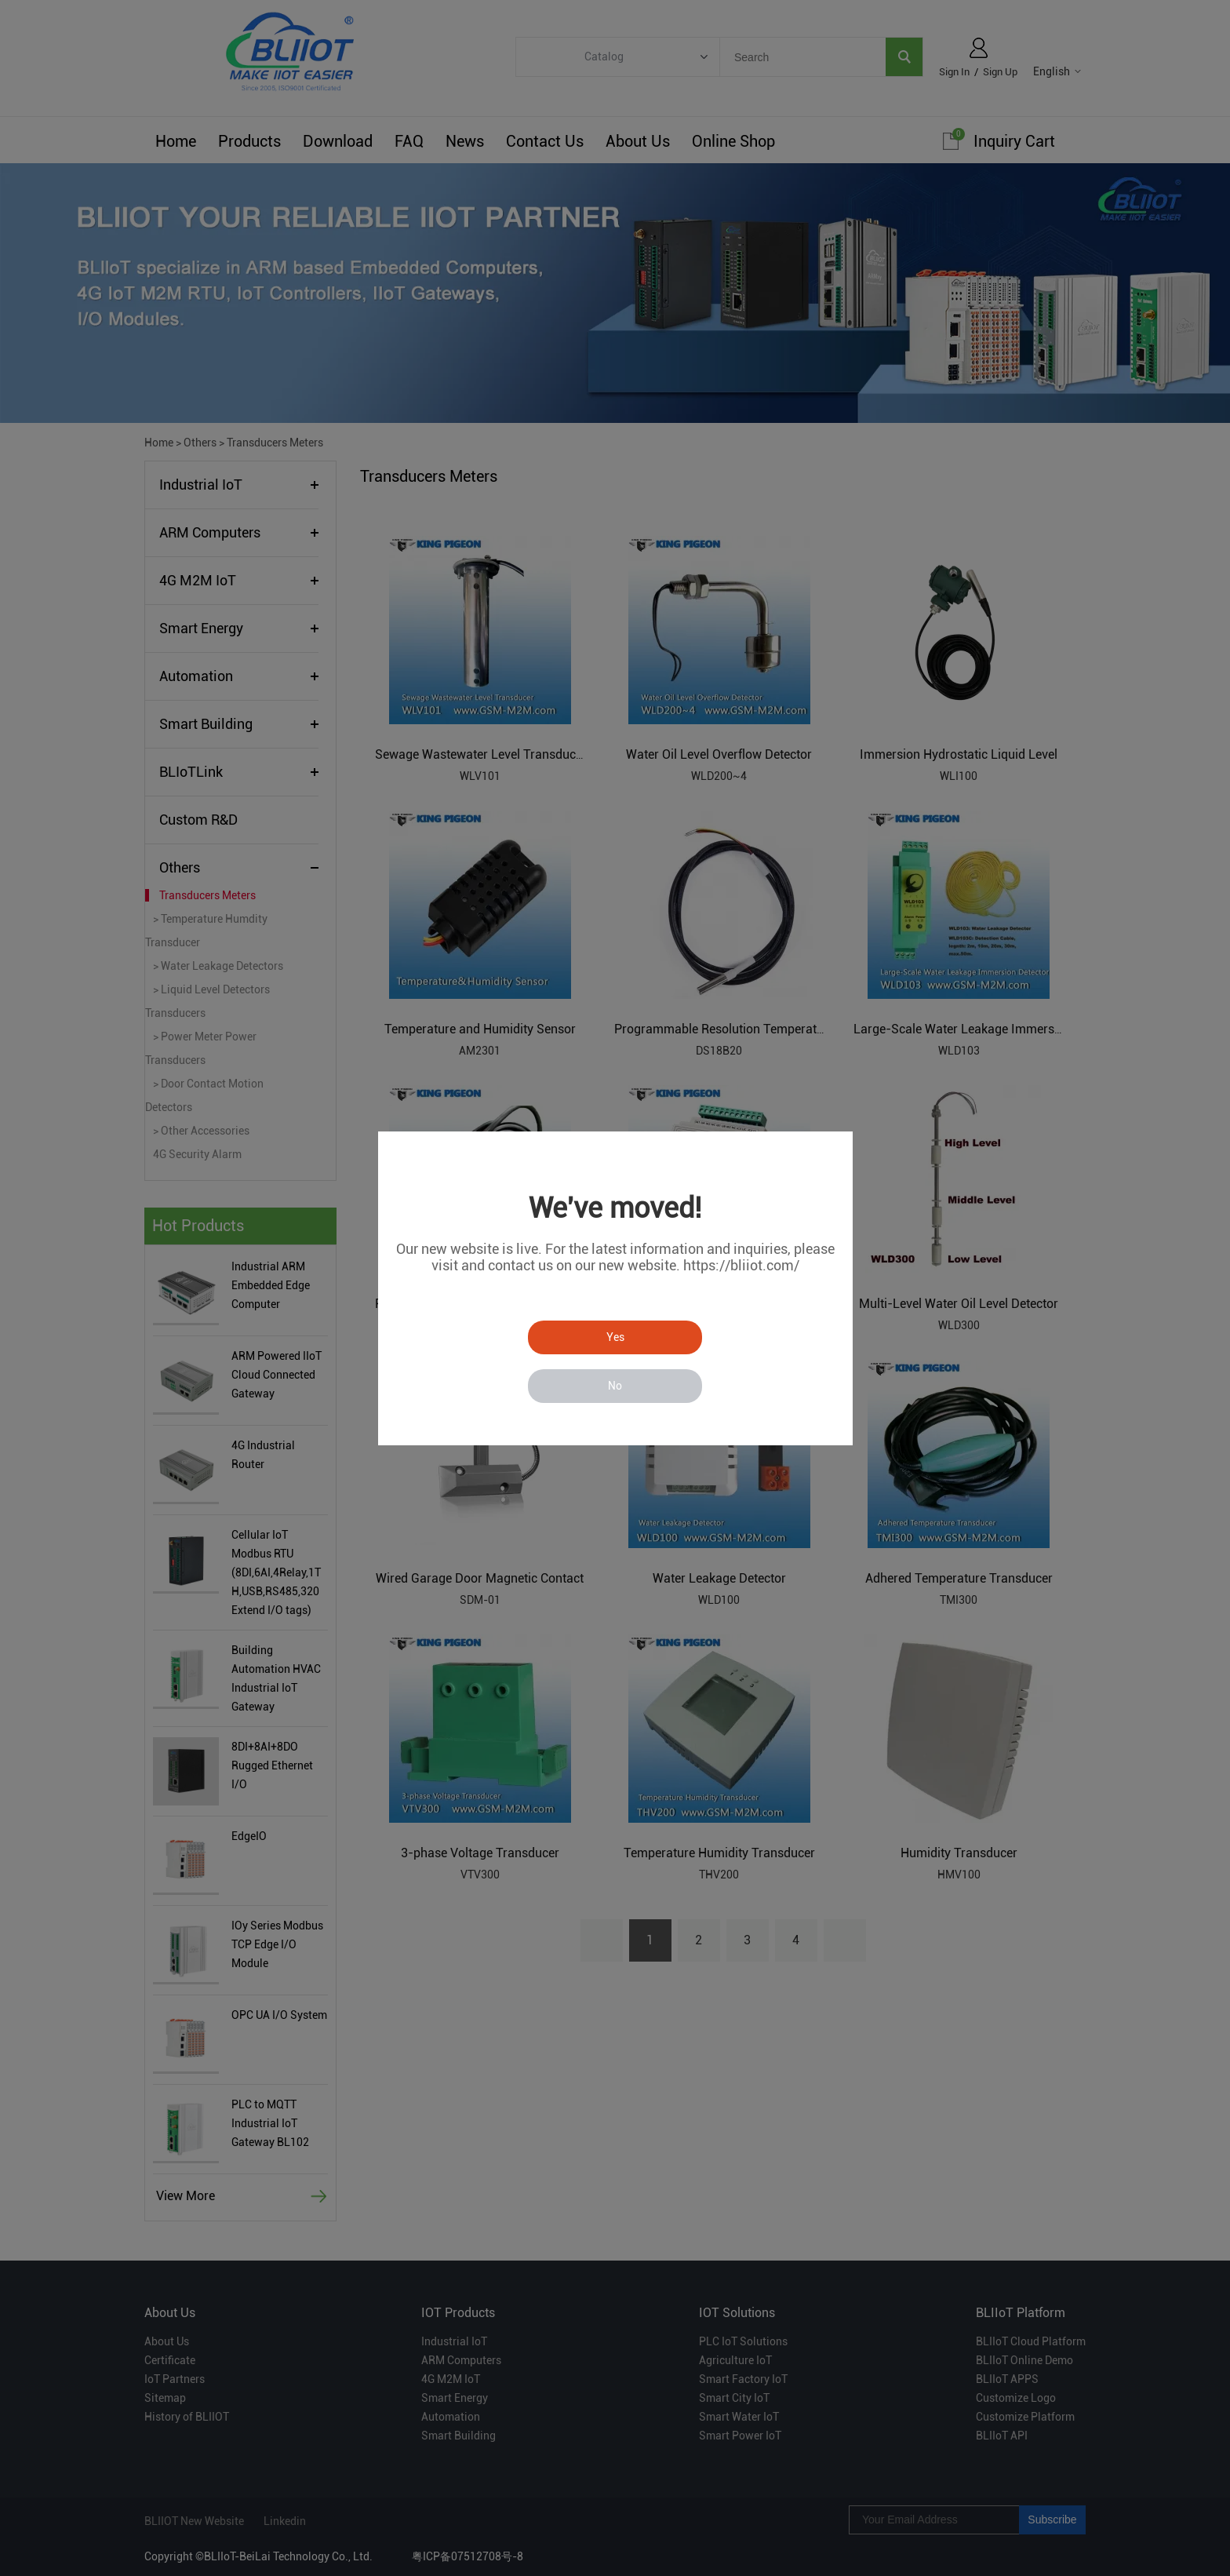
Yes (615, 1337)
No (615, 1385)
